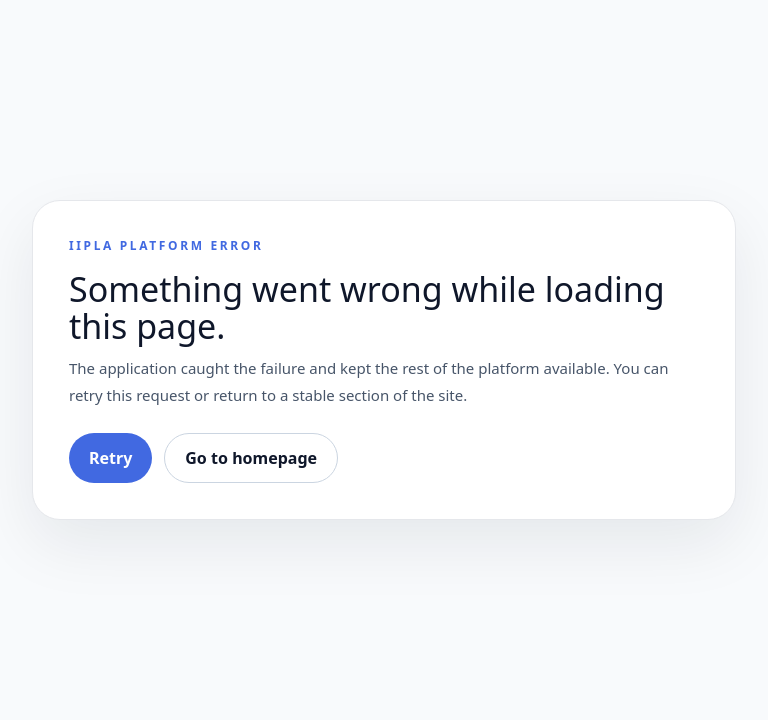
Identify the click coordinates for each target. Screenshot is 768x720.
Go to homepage (251, 458)
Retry (110, 458)
